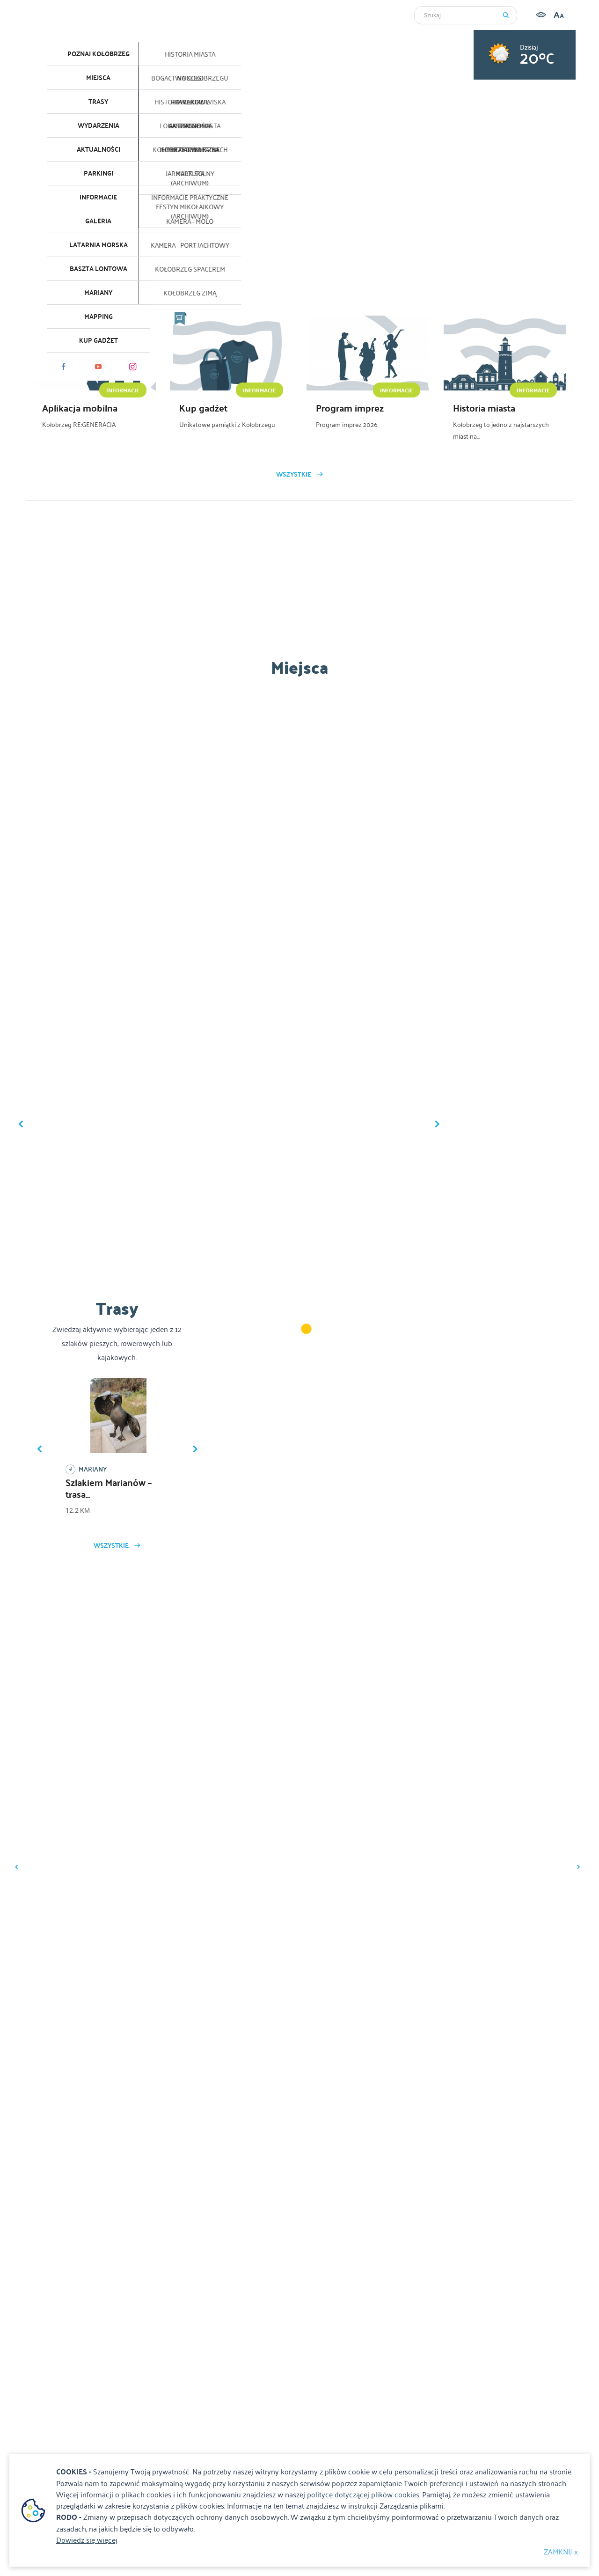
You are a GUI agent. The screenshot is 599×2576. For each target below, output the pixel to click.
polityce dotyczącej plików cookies (363, 2494)
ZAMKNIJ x (561, 2551)
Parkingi (98, 173)
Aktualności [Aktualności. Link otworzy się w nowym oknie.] (98, 149)
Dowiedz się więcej (86, 2539)
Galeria (98, 221)
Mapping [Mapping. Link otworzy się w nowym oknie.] (98, 316)
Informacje (98, 197)
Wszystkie (293, 474)
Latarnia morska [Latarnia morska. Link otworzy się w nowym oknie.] (98, 245)
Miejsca (98, 77)
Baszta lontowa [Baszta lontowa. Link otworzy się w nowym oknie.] (98, 268)
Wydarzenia (98, 125)
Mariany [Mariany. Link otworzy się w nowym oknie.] (98, 292)
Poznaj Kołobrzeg (98, 54)
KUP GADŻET (98, 340)
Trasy (98, 101)
